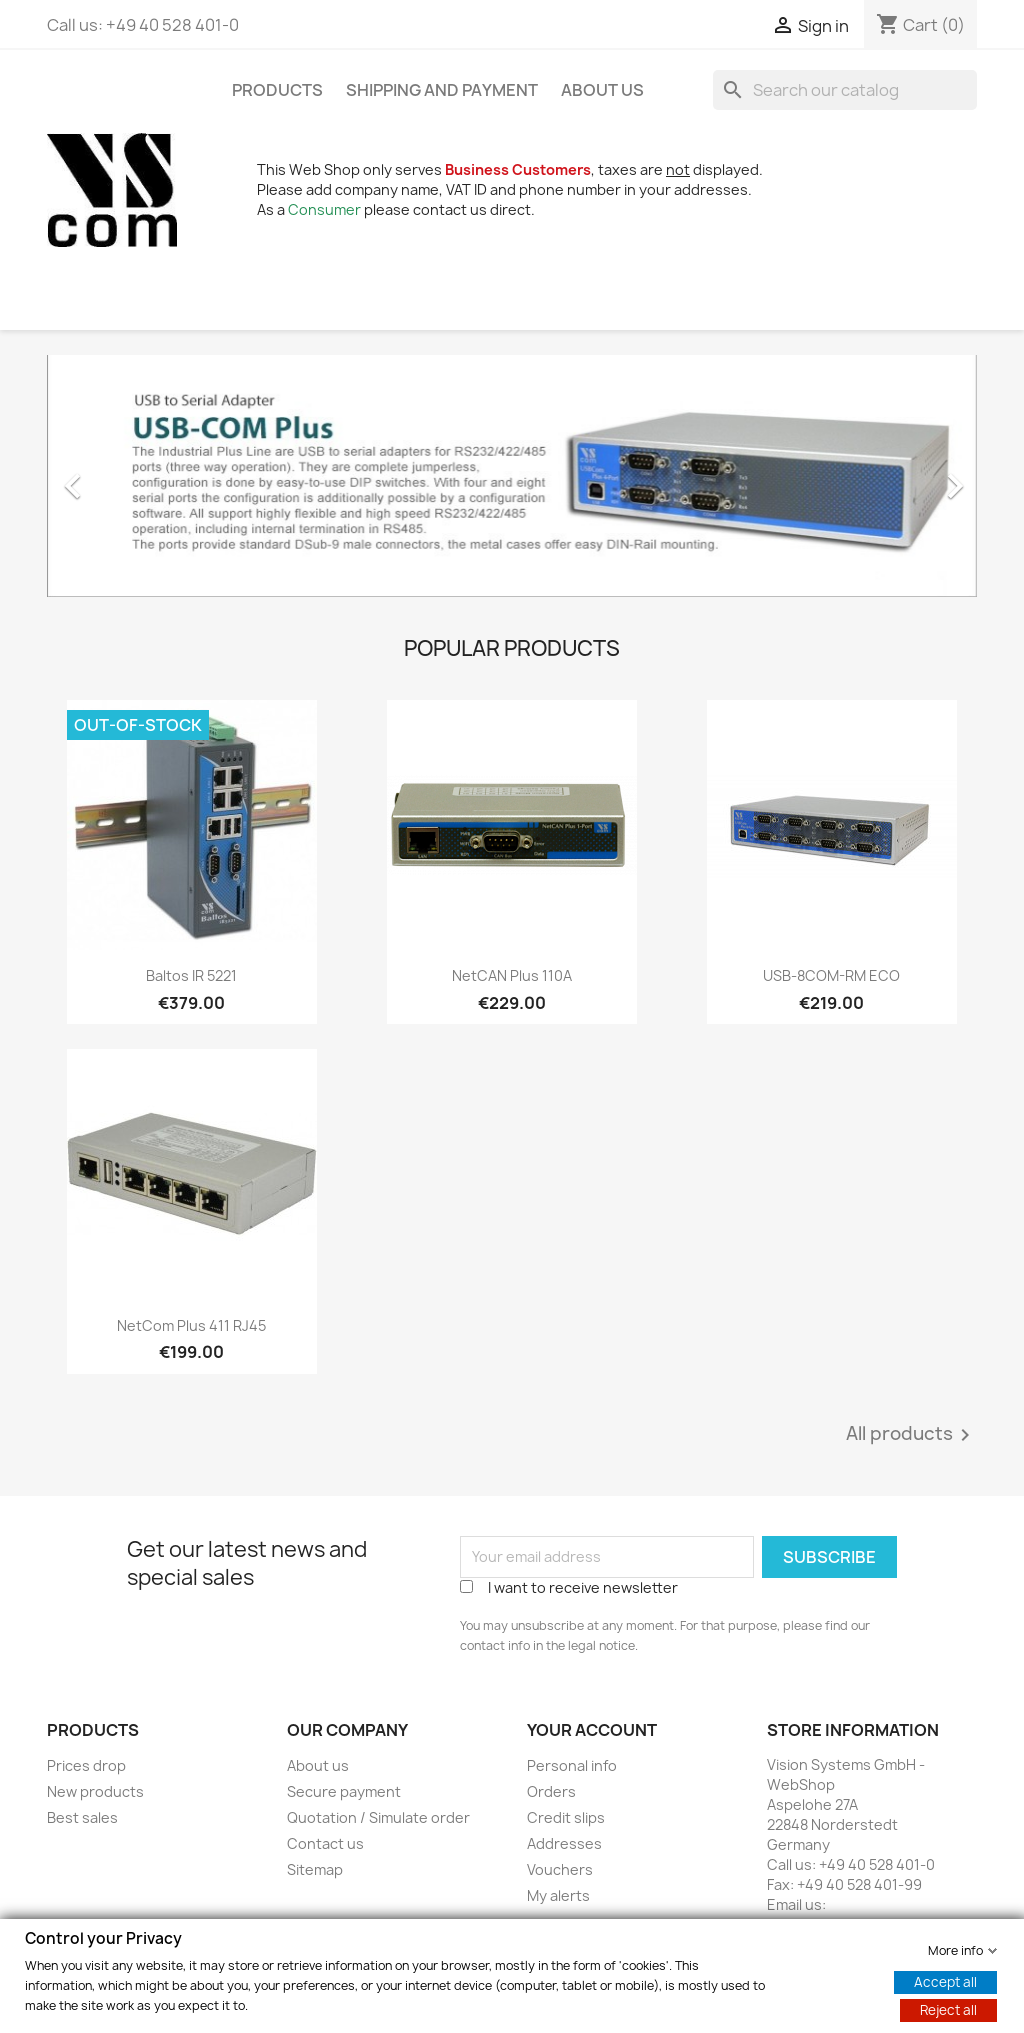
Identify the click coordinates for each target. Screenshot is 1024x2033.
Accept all (945, 1981)
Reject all (948, 2009)
